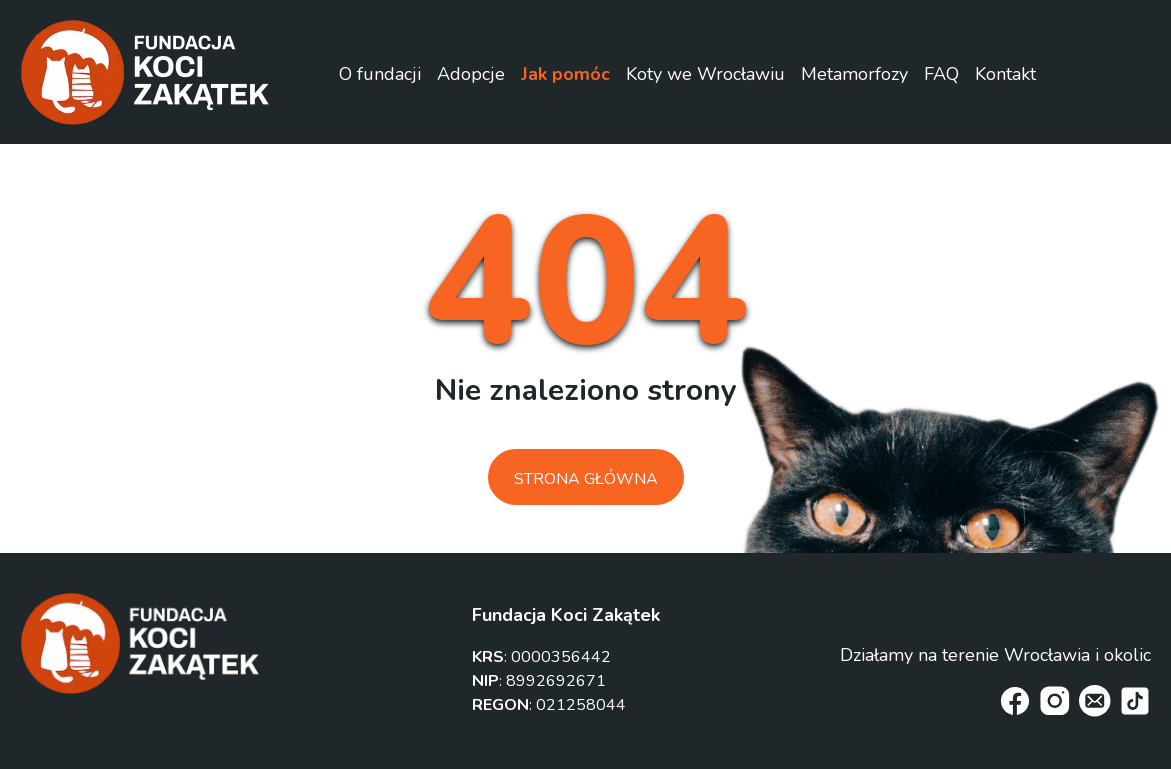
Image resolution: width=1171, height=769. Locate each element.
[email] (1095, 701)
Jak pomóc (565, 74)
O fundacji (380, 74)
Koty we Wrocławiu (705, 74)
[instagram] (1055, 701)
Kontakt (1005, 74)
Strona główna (586, 479)
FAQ (941, 74)
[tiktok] (1135, 701)
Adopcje (471, 74)
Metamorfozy (854, 74)
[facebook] (1015, 701)
